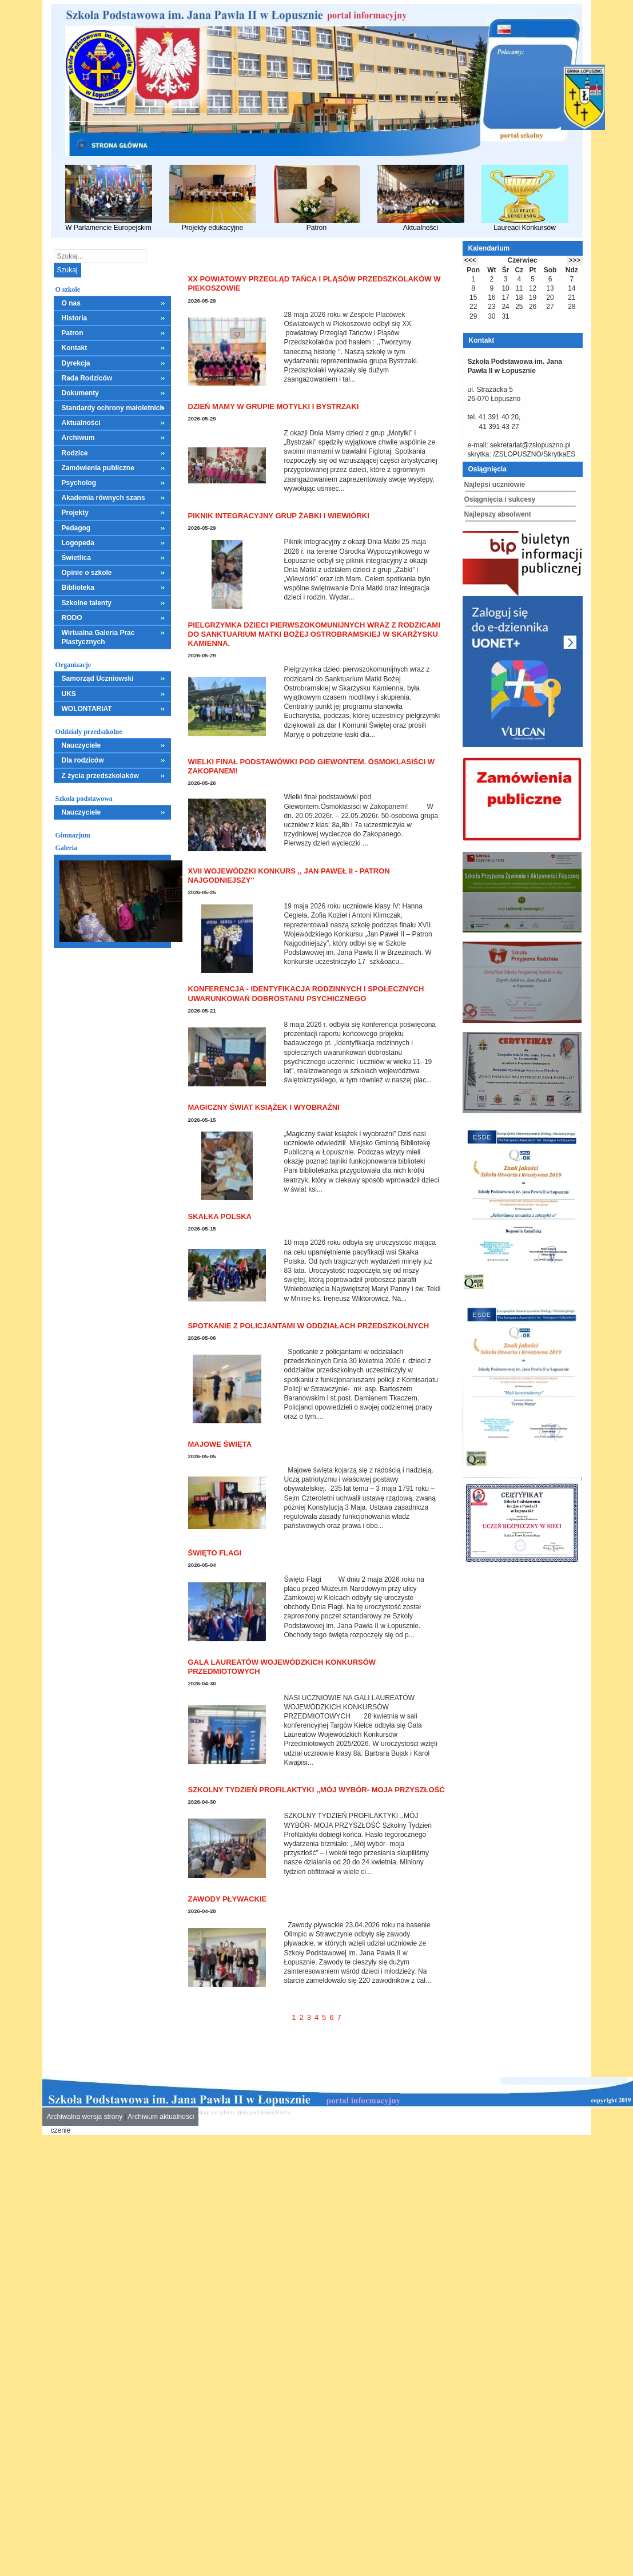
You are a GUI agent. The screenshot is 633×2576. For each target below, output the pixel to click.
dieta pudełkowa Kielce (263, 2112)
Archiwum (78, 438)
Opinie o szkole (87, 573)
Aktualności (420, 198)
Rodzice (75, 453)
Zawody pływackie (227, 1899)
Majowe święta (220, 1444)
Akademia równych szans (103, 498)
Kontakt (74, 348)
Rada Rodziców (87, 378)
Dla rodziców (83, 760)
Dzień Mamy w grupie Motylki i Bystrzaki (273, 406)
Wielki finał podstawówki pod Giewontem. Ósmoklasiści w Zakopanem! (311, 766)
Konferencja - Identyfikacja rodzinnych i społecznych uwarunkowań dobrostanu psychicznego (306, 993)
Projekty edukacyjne (212, 198)
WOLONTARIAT (87, 709)
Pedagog (76, 528)
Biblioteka (78, 588)
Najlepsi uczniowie (494, 485)
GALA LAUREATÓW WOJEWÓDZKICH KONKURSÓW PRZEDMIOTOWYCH (282, 1667)
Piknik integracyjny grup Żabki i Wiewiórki (278, 515)
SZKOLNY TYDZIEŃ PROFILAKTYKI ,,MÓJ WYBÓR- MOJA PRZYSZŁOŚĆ (316, 1789)
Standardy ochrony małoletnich (113, 408)
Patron (316, 198)
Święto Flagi (215, 1553)
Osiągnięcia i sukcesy (500, 499)
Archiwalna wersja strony (85, 2117)
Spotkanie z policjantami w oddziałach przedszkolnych (308, 1325)
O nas (71, 303)
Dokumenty (80, 393)
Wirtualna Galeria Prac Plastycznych (98, 637)
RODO (72, 618)
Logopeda (78, 543)
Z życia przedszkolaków (100, 776)
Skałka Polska (220, 1216)
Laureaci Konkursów (524, 198)
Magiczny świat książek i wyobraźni (264, 1107)
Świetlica (76, 558)
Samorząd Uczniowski (98, 678)
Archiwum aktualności (161, 2117)
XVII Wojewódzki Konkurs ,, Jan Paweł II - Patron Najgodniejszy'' (289, 875)
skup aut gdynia (216, 2112)
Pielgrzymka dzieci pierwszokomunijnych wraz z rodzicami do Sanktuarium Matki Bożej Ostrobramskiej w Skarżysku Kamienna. (314, 634)
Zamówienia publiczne (98, 468)
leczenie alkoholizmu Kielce (368, 2112)
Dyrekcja (76, 363)
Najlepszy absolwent (497, 514)
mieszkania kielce (313, 2112)
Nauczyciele (81, 745)
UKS (69, 694)
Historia (74, 318)
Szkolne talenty (87, 603)
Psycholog (79, 483)
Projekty (75, 513)
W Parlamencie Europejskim (108, 198)
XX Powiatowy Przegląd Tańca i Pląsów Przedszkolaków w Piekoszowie (314, 283)
